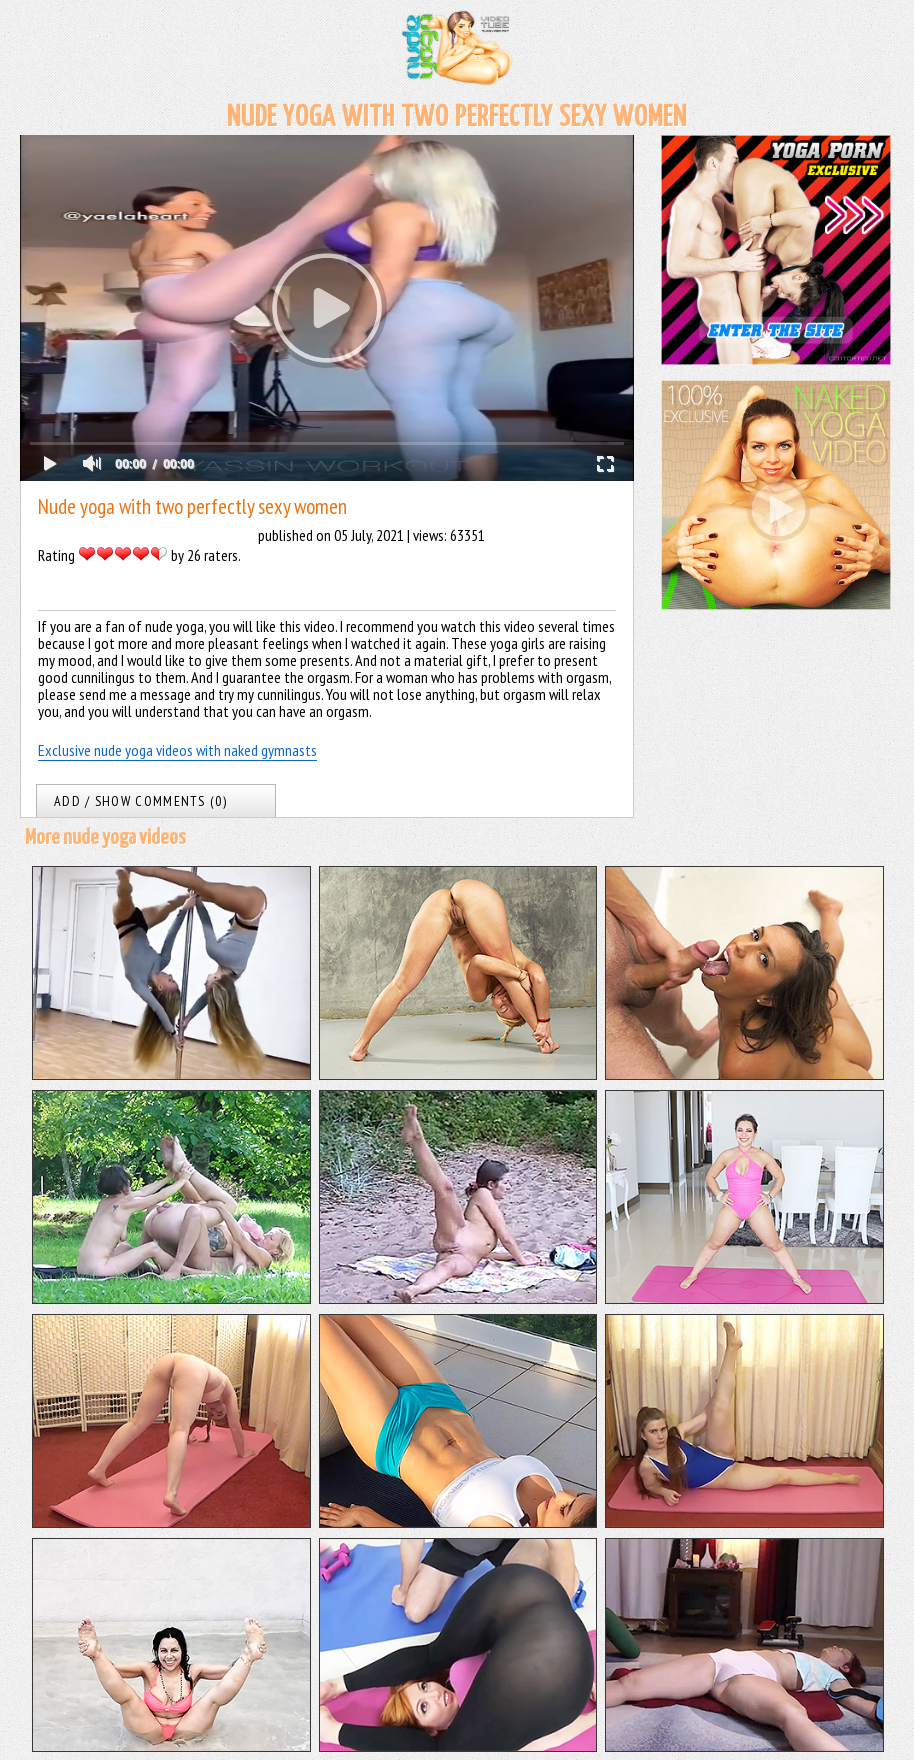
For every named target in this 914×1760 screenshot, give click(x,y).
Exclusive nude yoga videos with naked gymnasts (177, 750)
